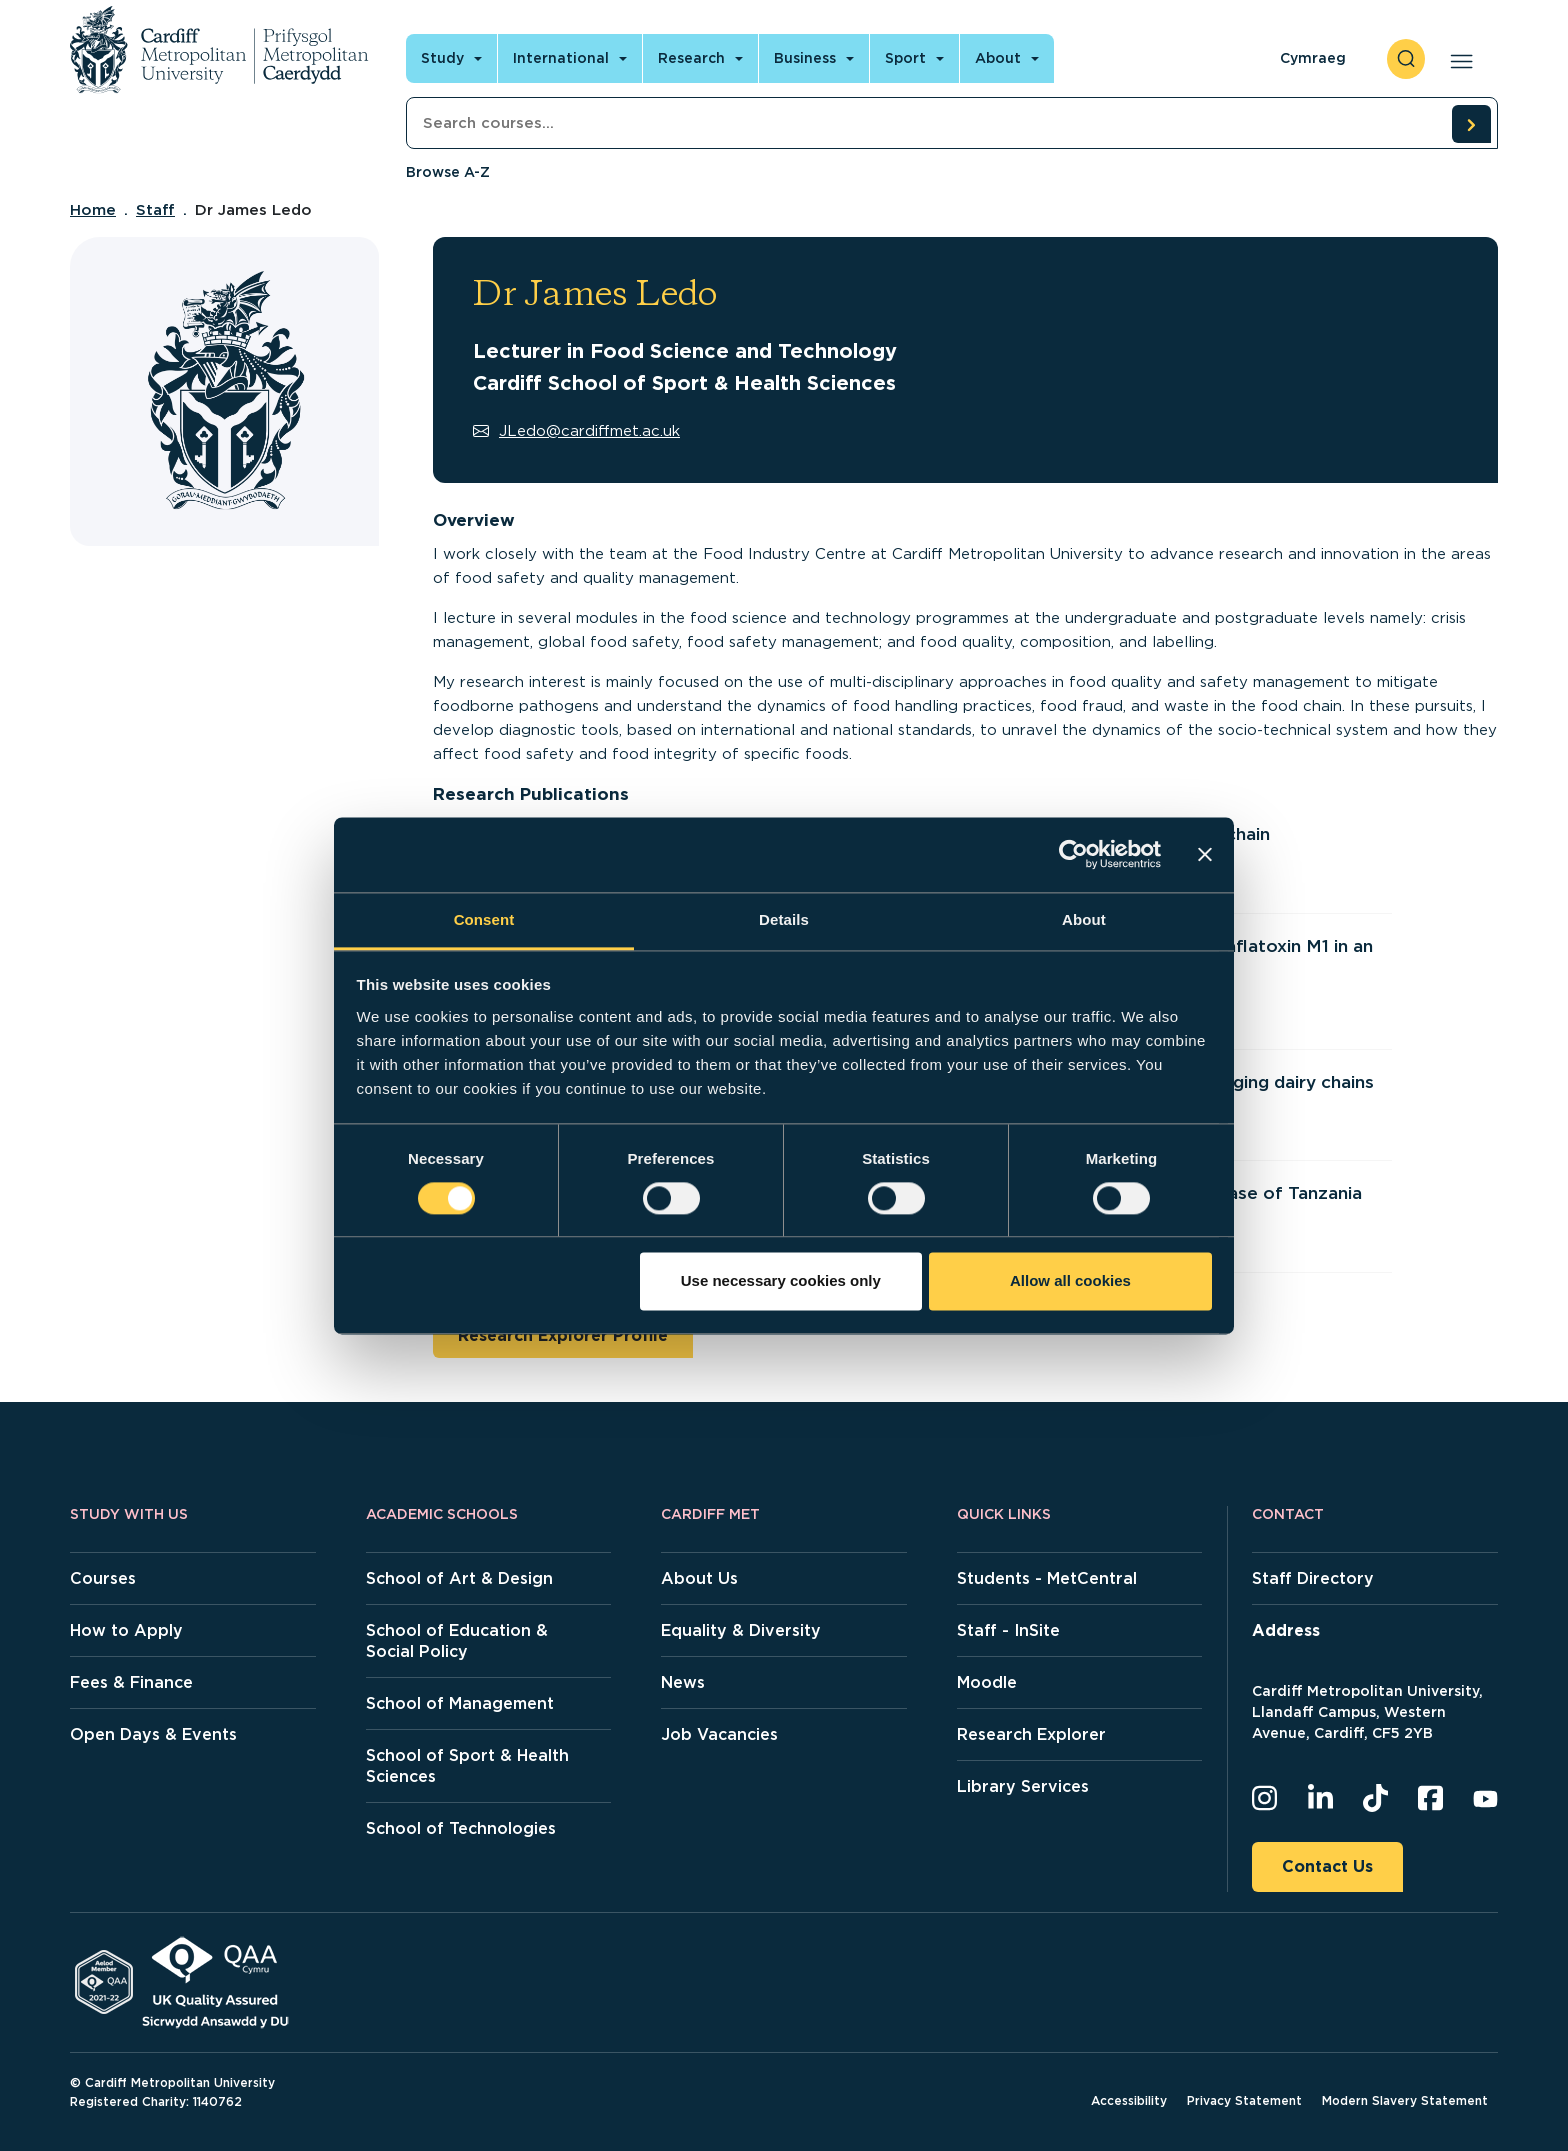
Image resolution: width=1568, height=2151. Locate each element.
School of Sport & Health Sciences (467, 1766)
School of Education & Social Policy (457, 1641)
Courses (103, 1578)
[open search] (1406, 59)
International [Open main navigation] (561, 58)
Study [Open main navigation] (442, 58)
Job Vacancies (719, 1734)
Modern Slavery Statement (1405, 2100)
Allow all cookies (1070, 1281)
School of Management (460, 1703)
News (683, 1682)
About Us (699, 1578)
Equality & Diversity (741, 1630)
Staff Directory (1313, 1578)
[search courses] (1471, 124)
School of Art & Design (459, 1578)
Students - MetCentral (1047, 1578)
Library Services (1023, 1786)
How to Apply (126, 1630)
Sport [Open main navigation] (905, 58)
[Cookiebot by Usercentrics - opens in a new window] (1073, 854)
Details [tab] (784, 919)
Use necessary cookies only (781, 1281)
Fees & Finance (131, 1682)
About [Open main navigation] (998, 58)
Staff (155, 210)
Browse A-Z (448, 172)
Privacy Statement (1244, 2100)
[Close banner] (1205, 854)
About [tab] (1084, 919)
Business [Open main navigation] (805, 58)
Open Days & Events (153, 1734)
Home (93, 210)
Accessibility (1129, 2100)
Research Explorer (1031, 1734)
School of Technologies (461, 1828)
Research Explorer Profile (563, 1335)
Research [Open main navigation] (691, 58)
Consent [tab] (484, 919)
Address (1286, 1630)
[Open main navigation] (1457, 59)
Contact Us (1327, 1866)
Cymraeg (1313, 58)
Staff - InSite (1008, 1630)
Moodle (987, 1682)
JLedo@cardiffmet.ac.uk (576, 431)
